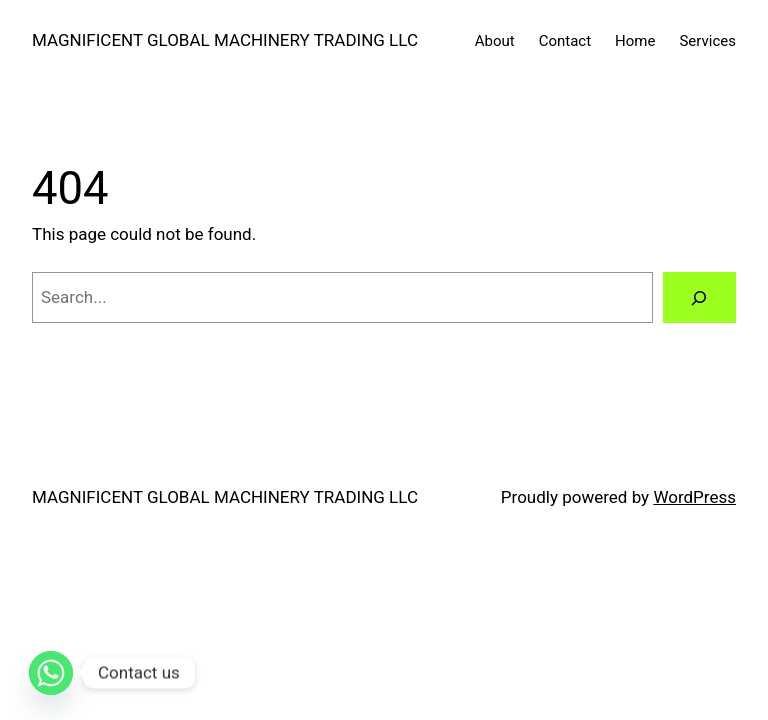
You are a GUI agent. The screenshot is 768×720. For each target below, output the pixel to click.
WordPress (694, 497)
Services (707, 41)
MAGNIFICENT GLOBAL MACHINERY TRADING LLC (225, 40)
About (495, 41)
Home (635, 41)
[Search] (699, 297)
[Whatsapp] (51, 673)
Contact (565, 41)
